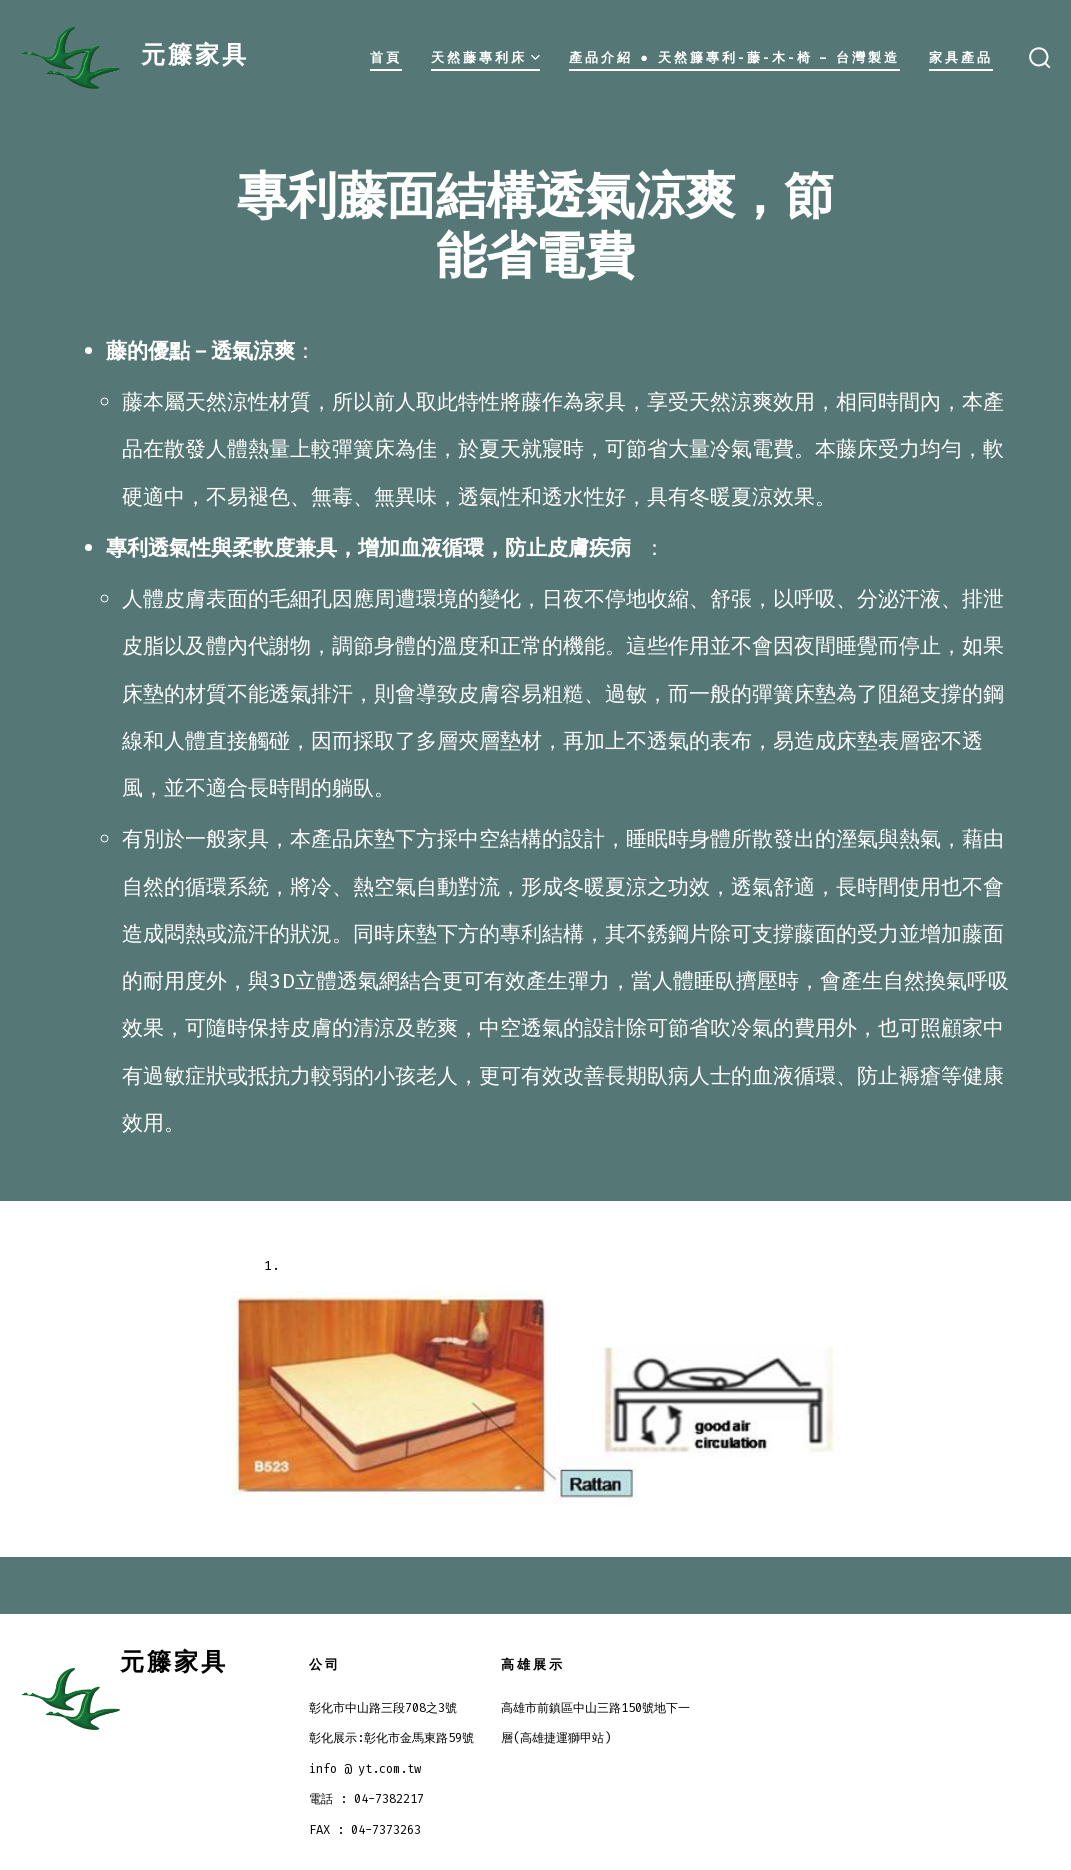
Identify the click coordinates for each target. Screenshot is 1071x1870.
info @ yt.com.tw (365, 1769)
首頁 (386, 57)
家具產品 (961, 57)
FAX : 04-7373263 (365, 1830)
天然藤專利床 (485, 57)
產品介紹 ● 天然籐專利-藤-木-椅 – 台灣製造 (734, 57)
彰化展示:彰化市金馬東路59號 (391, 1738)
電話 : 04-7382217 (366, 1799)
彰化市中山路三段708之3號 (383, 1708)
